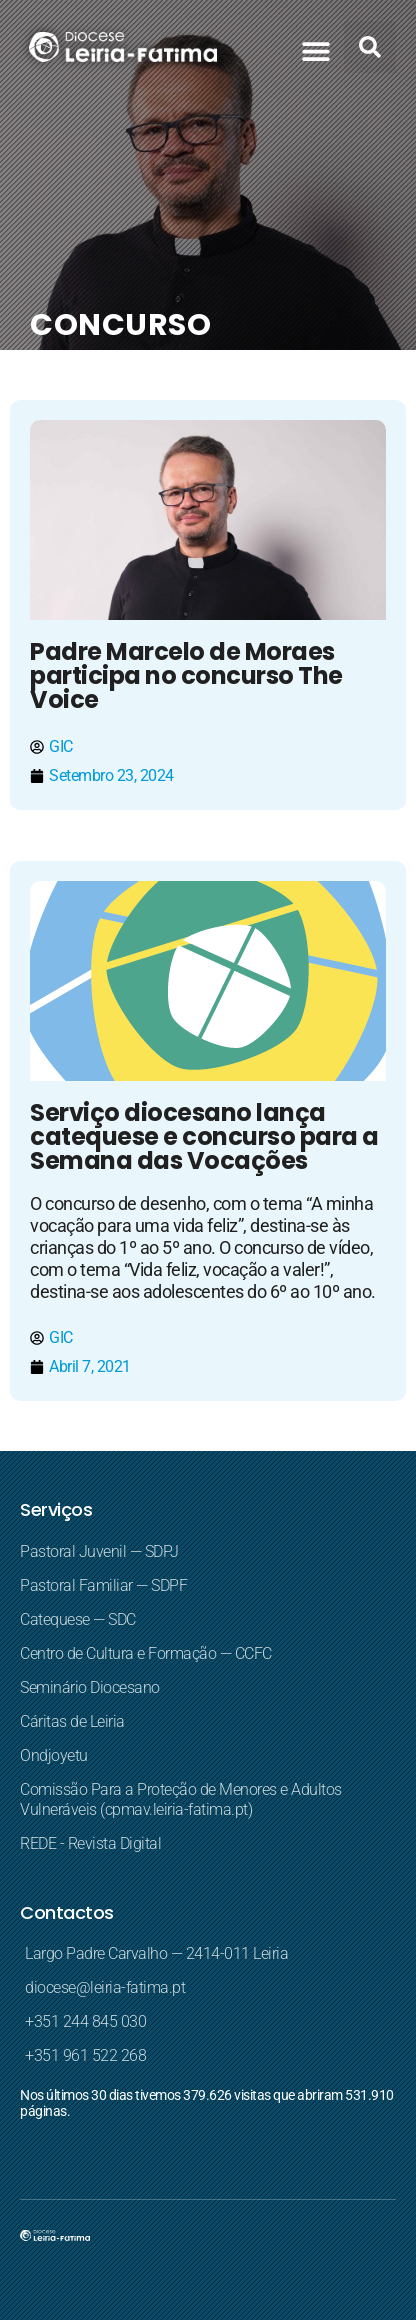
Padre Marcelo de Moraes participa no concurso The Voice (186, 675)
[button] (315, 50)
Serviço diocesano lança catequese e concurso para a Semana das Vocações (204, 1136)
